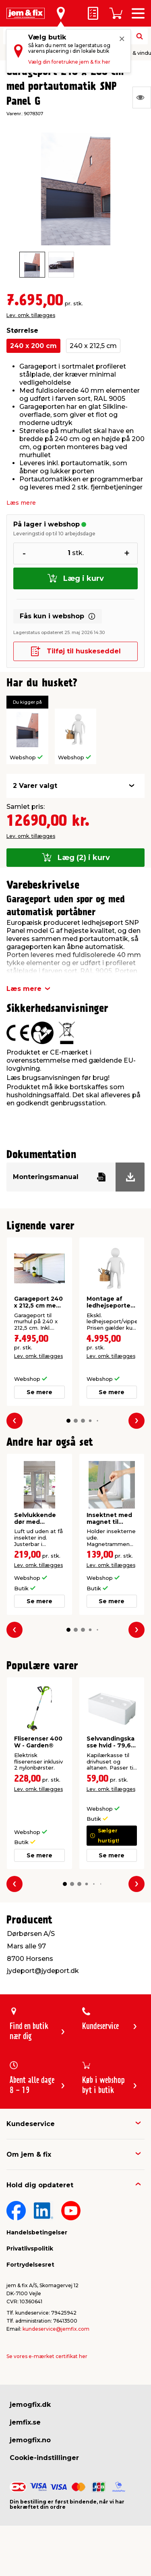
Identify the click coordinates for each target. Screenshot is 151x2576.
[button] (68, 1421)
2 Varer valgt (35, 786)
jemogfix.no (30, 2440)
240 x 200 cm (33, 346)
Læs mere (21, 502)
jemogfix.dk (30, 2404)
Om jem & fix (28, 2154)
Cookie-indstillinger (44, 2458)
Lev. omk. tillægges (30, 315)
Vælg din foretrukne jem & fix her (69, 62)
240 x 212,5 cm (93, 346)
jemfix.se (25, 2422)
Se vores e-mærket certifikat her (46, 2356)
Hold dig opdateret (39, 2185)
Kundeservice (30, 2124)
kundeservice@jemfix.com (56, 2329)
